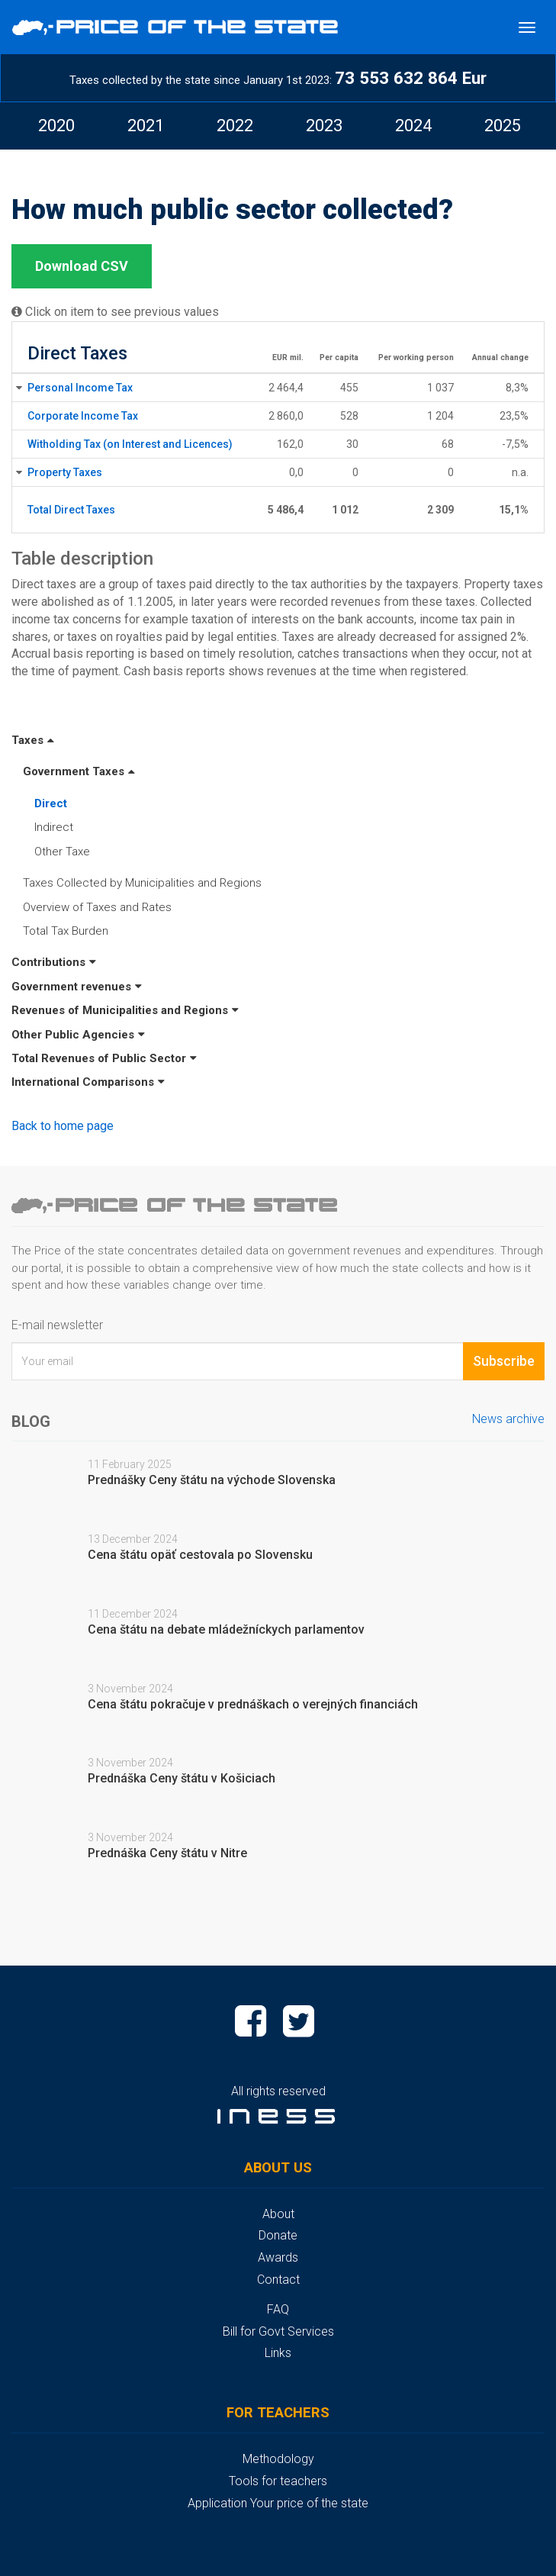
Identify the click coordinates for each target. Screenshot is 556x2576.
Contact (278, 2279)
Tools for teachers (278, 2481)
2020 (56, 125)
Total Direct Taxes (71, 510)
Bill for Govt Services (278, 2331)
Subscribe (504, 1361)
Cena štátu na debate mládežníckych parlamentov (226, 1629)
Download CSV (81, 266)
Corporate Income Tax (82, 416)
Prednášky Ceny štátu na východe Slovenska (212, 1480)
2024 (413, 125)
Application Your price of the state (278, 2503)
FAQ (278, 2309)
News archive (508, 1419)
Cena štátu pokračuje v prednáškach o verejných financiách (253, 1704)
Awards (278, 2257)
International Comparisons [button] (88, 1082)
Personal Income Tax (80, 388)
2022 (235, 125)
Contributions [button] (53, 962)
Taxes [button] (32, 740)
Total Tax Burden (65, 931)
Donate (278, 2235)
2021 (145, 125)
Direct (50, 803)
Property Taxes (64, 472)
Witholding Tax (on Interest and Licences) (130, 444)
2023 (324, 125)
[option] (56, 125)
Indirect (53, 827)
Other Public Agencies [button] (78, 1035)
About (278, 2214)
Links (278, 2353)
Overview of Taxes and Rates (97, 907)
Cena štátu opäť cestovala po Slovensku (200, 1554)
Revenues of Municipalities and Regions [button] (125, 1010)
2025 (502, 125)
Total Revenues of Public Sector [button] (104, 1058)
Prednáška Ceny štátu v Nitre (167, 1853)
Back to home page (62, 1126)
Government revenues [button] (76, 986)
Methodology (278, 2459)
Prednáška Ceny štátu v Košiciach (181, 1778)
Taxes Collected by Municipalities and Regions (142, 883)
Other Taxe (62, 851)
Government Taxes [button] (79, 771)
